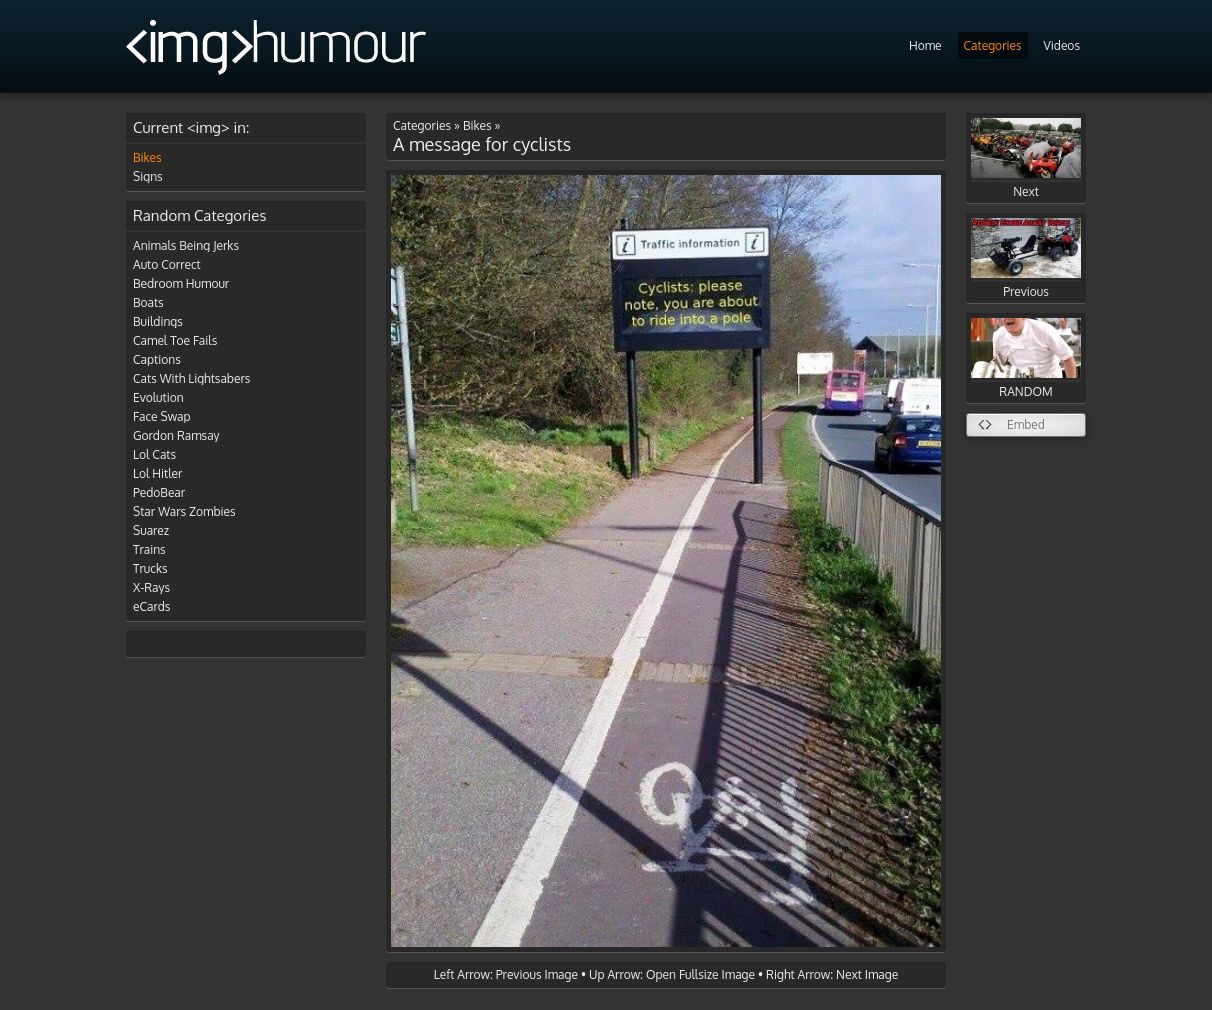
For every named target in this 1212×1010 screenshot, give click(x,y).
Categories (993, 45)
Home (925, 45)
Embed (1026, 424)
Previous (1026, 258)
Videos (1062, 45)
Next (1026, 158)
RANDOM (1026, 358)
